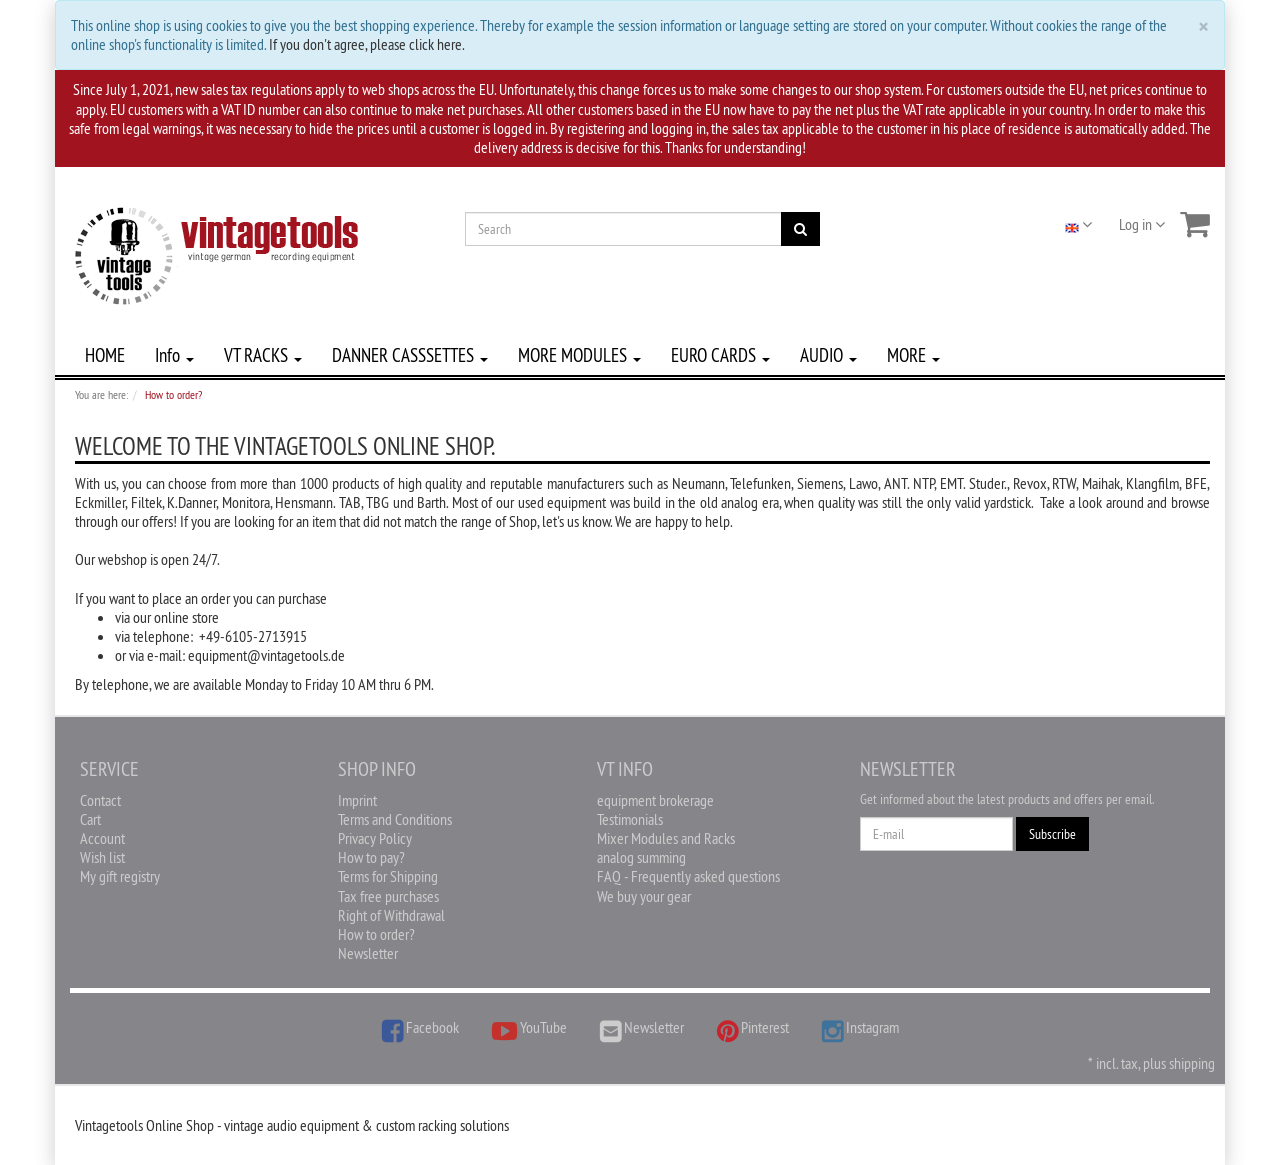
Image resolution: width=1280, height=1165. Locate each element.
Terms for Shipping (388, 876)
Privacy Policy (375, 838)
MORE (913, 355)
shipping (1192, 1063)
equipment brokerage (655, 800)
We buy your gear (644, 896)
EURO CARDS (720, 355)
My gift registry (120, 876)
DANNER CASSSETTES (410, 355)
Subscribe (1052, 834)
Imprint (357, 800)
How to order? (376, 934)
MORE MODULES (579, 355)
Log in (1142, 224)
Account (102, 838)
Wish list (102, 857)
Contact (100, 800)
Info (174, 355)
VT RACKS (263, 355)
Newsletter (368, 953)
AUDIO (828, 355)
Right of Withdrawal (391, 915)
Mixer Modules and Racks (666, 838)
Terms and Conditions (395, 819)
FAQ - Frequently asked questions (688, 876)
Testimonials (630, 819)
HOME (105, 355)
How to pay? (371, 857)
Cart (90, 819)
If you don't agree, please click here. (367, 44)
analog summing (641, 857)
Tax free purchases (388, 896)
